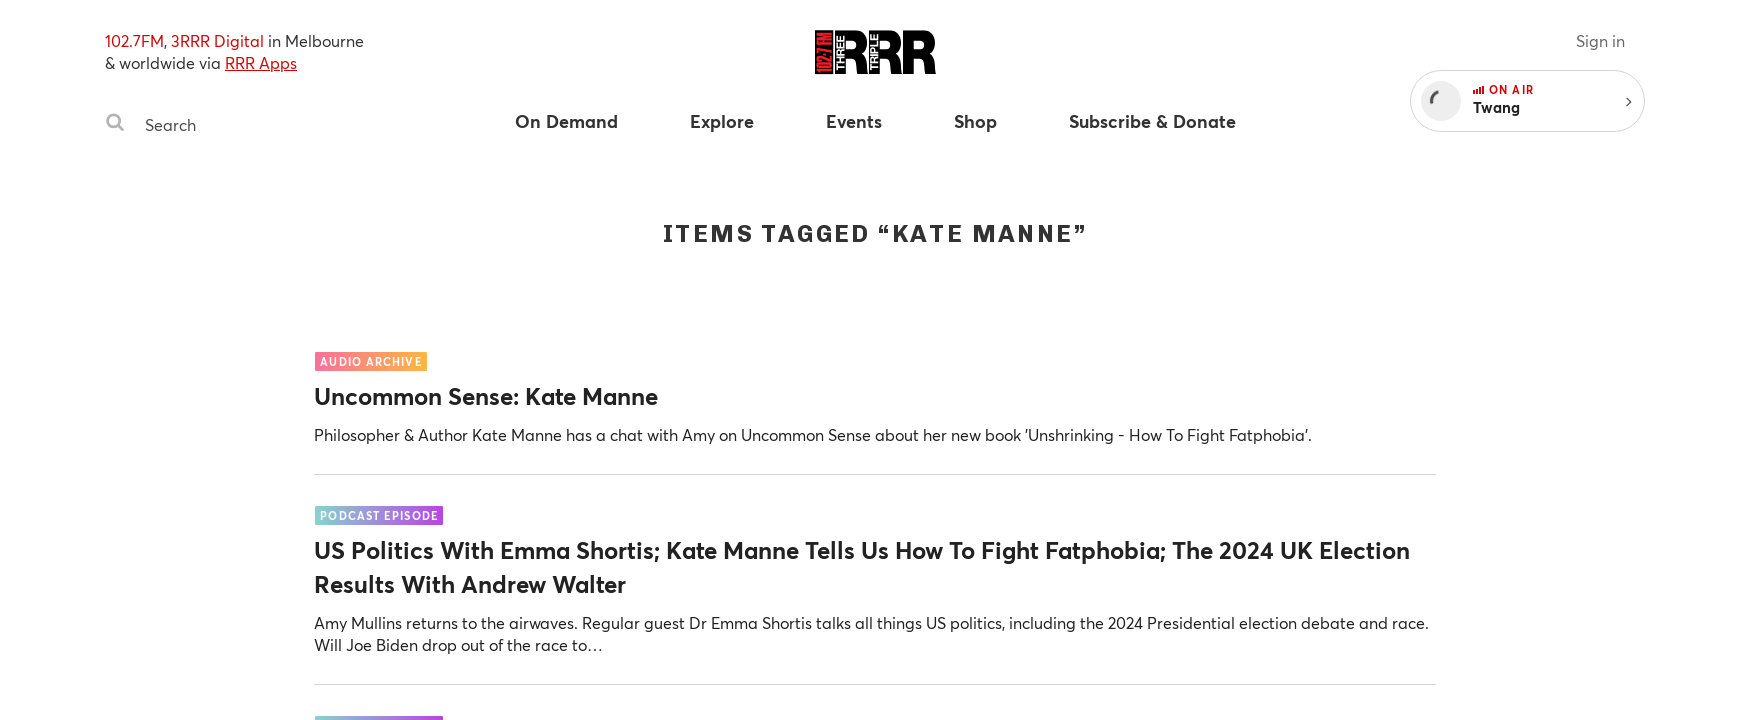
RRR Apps (261, 62)
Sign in (1600, 40)
